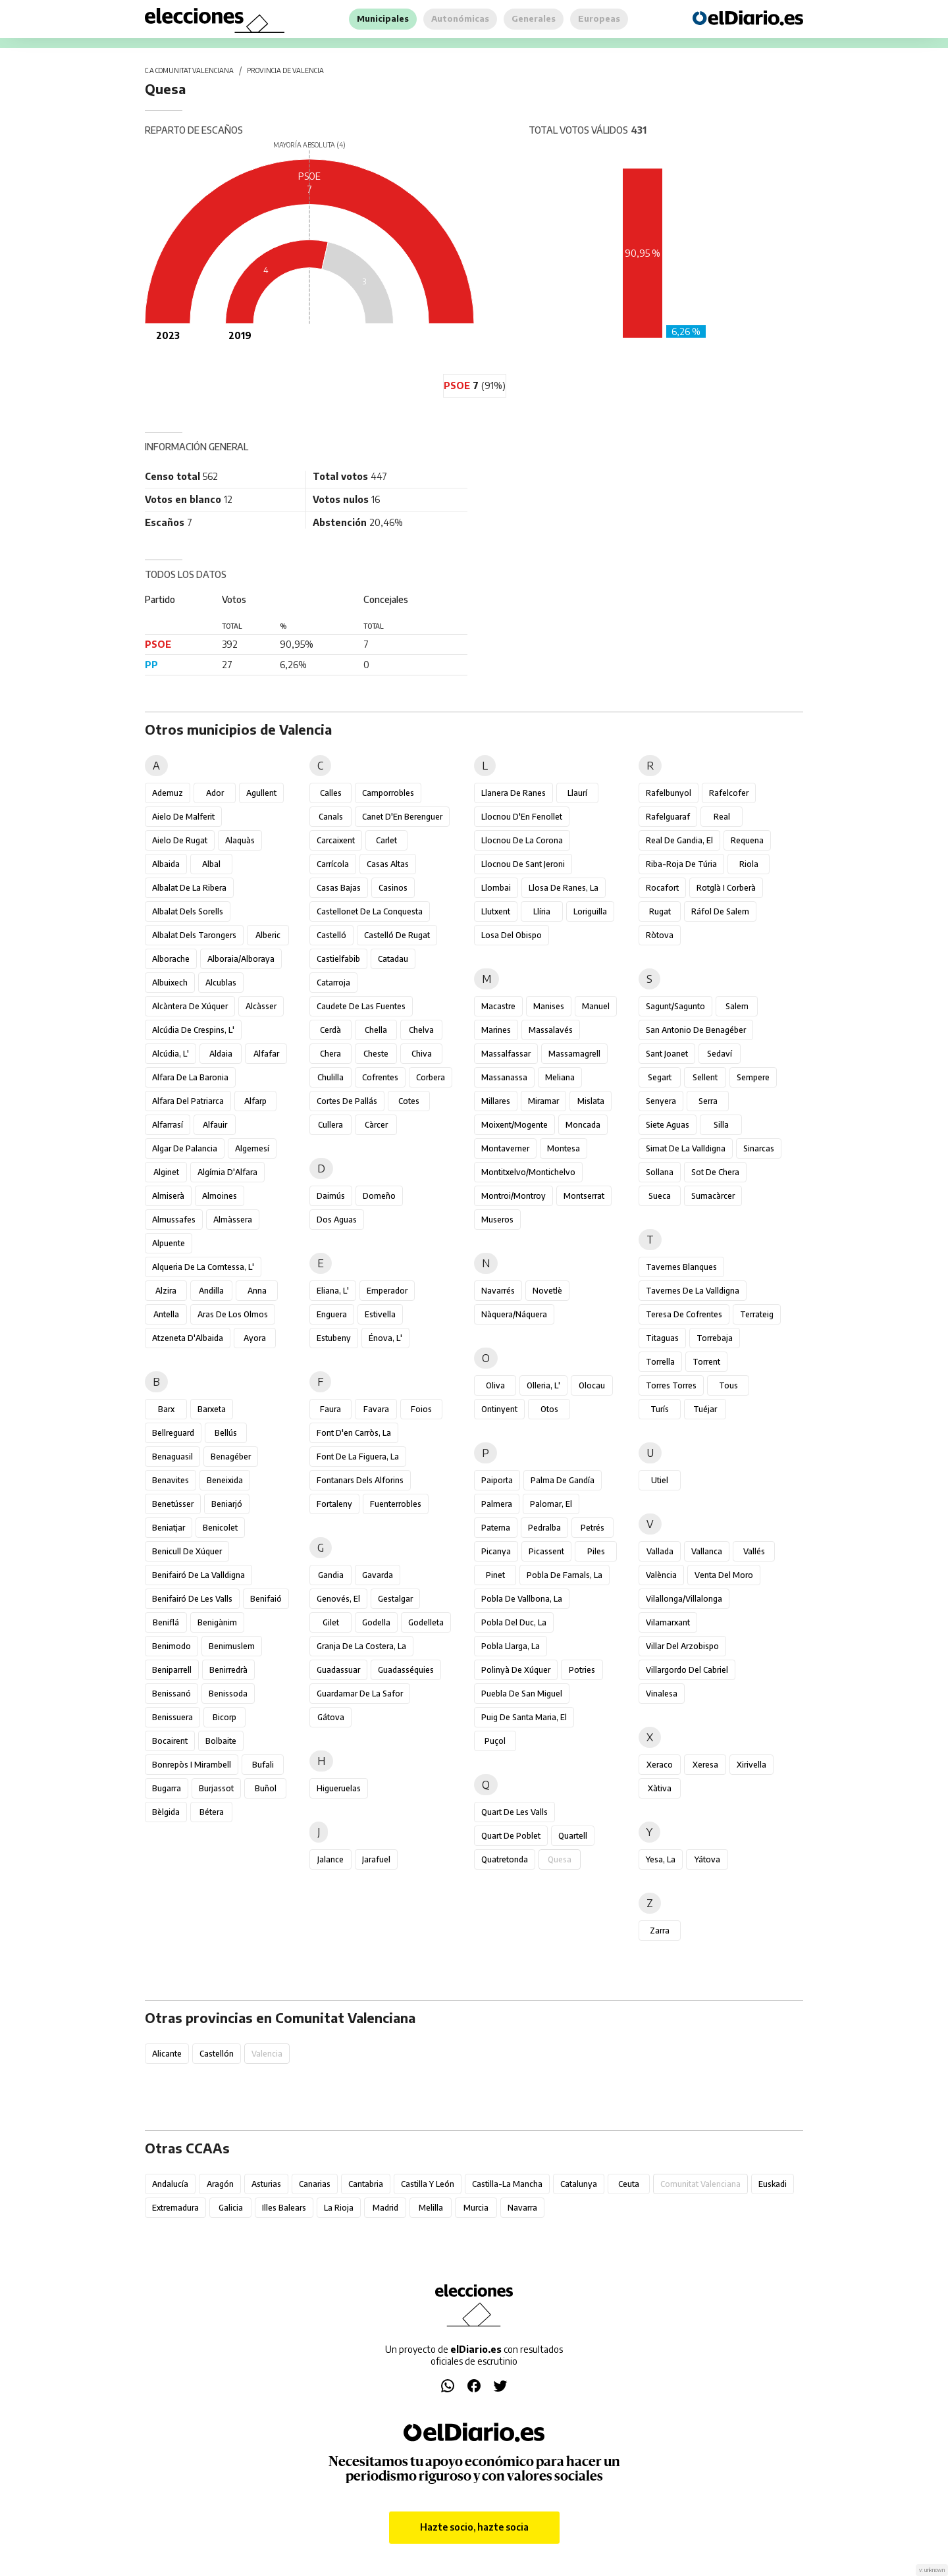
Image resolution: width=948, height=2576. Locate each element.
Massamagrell (574, 1054)
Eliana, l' (333, 1291)
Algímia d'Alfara (227, 1172)
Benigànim (217, 1622)
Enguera (332, 1314)
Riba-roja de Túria (681, 864)
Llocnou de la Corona (522, 840)
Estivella (380, 1314)
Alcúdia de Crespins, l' (193, 1030)
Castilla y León (427, 2184)
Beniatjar (168, 1528)
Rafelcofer (729, 793)
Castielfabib (338, 959)
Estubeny (334, 1338)
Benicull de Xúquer (187, 1551)
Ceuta (628, 2184)
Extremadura (175, 2208)
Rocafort (662, 888)
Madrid (385, 2208)
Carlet (386, 840)
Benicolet (220, 1528)
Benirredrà (228, 1670)
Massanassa (504, 1077)
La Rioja (339, 2208)
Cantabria (365, 2184)
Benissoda (228, 1693)
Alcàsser (261, 1006)
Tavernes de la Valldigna (692, 1291)
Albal (211, 864)
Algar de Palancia (184, 1148)
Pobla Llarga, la (510, 1646)
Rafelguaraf (668, 817)
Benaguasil (172, 1456)
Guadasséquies (406, 1670)
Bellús (226, 1433)
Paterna (495, 1528)
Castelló (331, 935)
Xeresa (705, 1765)
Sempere (753, 1077)
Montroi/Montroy (513, 1196)
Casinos (393, 888)
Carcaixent (336, 840)
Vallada (659, 1551)
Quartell (572, 1836)
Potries (582, 1670)
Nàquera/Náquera (514, 1314)
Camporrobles (388, 793)
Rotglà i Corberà (726, 888)
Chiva (421, 1054)
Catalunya (578, 2184)
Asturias (266, 2184)
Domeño (379, 1196)
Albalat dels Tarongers (194, 935)
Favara (376, 1409)
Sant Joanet (667, 1054)
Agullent (261, 793)
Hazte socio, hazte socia (474, 2527)
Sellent (705, 1077)
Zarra (660, 1930)
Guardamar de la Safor (360, 1693)
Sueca (659, 1196)
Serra (708, 1101)
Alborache (171, 959)
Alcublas (220, 982)
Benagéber (231, 1456)
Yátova (707, 1859)
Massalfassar (506, 1054)
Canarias (314, 2184)
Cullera (330, 1125)
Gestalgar (395, 1599)
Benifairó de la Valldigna (198, 1575)
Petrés (592, 1528)
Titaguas (662, 1338)
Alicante (167, 2054)
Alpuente (168, 1243)
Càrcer (376, 1125)
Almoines (219, 1196)
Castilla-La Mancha (507, 2184)
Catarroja (333, 982)
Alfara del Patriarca (188, 1101)
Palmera (496, 1504)
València (661, 1575)
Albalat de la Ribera (189, 888)
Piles (596, 1551)
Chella (376, 1030)
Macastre (498, 1006)
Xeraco (659, 1765)
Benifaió (266, 1599)
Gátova (330, 1717)
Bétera (211, 1812)
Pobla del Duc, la (513, 1622)
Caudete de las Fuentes (361, 1006)
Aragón (220, 2184)
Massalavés (551, 1030)
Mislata (590, 1101)
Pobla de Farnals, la (564, 1575)
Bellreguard (173, 1433)
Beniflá (166, 1622)
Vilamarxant (668, 1622)
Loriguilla (590, 911)
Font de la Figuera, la (358, 1456)
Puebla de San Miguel (521, 1693)
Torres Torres (671, 1385)
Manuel (596, 1006)
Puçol (495, 1741)
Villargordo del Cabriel (687, 1670)
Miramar (543, 1101)
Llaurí (577, 793)
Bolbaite (220, 1741)
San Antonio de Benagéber (696, 1030)
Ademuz (167, 793)
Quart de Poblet (510, 1836)
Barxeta (212, 1409)
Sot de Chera (715, 1172)
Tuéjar (705, 1409)
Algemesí (252, 1148)
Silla (721, 1125)
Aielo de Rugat (179, 840)
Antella (166, 1314)
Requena (747, 840)
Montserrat (584, 1196)
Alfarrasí (167, 1125)
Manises (548, 1006)
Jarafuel (376, 1859)
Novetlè (547, 1291)
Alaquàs (240, 840)
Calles (331, 793)
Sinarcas (758, 1148)
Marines (496, 1030)
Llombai (496, 888)
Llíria (541, 911)
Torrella (660, 1362)
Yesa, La (660, 1859)
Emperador (387, 1291)
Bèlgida (166, 1812)
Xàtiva (660, 1788)
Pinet (495, 1575)
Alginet (166, 1172)
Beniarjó (226, 1504)
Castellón (216, 2054)
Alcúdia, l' (170, 1054)
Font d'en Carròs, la (354, 1433)
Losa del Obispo (511, 935)
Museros (497, 1219)
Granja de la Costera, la (361, 1646)
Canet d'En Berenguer (402, 817)
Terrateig (757, 1314)
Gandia (331, 1575)
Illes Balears (284, 2208)
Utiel (659, 1480)
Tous (728, 1385)
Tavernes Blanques (681, 1267)
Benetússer (173, 1504)
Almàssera (232, 1219)
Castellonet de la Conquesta (370, 911)
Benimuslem (232, 1646)
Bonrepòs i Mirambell (191, 1765)
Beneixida (225, 1480)
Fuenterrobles (395, 1504)
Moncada (583, 1125)
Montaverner (505, 1148)
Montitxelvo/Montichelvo (528, 1172)
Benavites (170, 1480)
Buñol (265, 1788)
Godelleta (426, 1622)
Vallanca (706, 1551)
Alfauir (215, 1125)
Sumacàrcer (713, 1196)
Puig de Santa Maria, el (524, 1717)
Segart (660, 1077)
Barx (166, 1409)
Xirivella (751, 1765)
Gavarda (377, 1575)
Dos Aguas (337, 1219)
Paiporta (497, 1480)
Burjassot (216, 1788)
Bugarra (166, 1788)
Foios (421, 1409)
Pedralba (544, 1528)
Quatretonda (504, 1859)
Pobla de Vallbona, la (521, 1599)
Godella (376, 1622)
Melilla (431, 2208)
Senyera (661, 1101)
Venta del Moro (724, 1575)
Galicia (231, 2208)
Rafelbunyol (668, 793)
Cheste (375, 1054)
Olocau (592, 1385)
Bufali (263, 1765)
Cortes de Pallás (347, 1101)
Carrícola (333, 864)
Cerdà (330, 1030)
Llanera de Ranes (513, 793)
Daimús (331, 1196)
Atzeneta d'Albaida (187, 1338)
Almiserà (168, 1196)
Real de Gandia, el (679, 840)
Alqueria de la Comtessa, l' (203, 1267)
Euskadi (772, 2184)
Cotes (408, 1101)
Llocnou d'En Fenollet (521, 817)
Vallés (754, 1551)
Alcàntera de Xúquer (190, 1006)
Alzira (165, 1291)
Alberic (267, 935)
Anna (257, 1291)
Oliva (495, 1385)
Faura (330, 1409)
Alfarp (255, 1101)
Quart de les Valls (514, 1812)
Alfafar (266, 1054)
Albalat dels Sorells (187, 911)
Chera (330, 1054)
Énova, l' (385, 1338)
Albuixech (170, 982)
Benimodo (171, 1646)
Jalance (330, 1859)
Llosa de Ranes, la (563, 888)
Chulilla (330, 1077)
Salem (737, 1006)
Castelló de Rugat (397, 935)
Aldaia (220, 1054)
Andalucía (170, 2184)
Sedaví (719, 1054)
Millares (495, 1101)
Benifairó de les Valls (192, 1599)
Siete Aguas (667, 1125)
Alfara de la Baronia (190, 1077)
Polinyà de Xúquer (515, 1670)
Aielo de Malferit (183, 817)
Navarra (522, 2208)
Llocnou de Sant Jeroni (523, 864)
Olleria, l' (543, 1385)
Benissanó (171, 1693)
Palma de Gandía (562, 1480)
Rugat (660, 911)
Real (722, 817)
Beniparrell (172, 1670)
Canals (331, 817)
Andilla (211, 1291)
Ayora (255, 1338)
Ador (215, 793)
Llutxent (495, 911)
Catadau (393, 959)
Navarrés (498, 1291)
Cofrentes (380, 1077)
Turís (659, 1409)
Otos (549, 1409)
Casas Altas (388, 864)
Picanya (496, 1551)
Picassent (546, 1551)
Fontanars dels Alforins (360, 1480)
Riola (748, 864)
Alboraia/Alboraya (241, 959)
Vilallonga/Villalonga (684, 1599)
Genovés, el (338, 1599)
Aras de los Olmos (233, 1314)
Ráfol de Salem (720, 911)
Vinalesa (661, 1693)
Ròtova (659, 935)
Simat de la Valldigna (685, 1148)
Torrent (706, 1362)
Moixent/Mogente (514, 1125)
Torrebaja (715, 1338)
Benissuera (172, 1717)
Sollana (659, 1172)
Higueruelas (339, 1788)
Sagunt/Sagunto (675, 1006)
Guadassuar (338, 1670)
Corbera (430, 1077)
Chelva (421, 1030)
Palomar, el (551, 1504)
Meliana (560, 1077)
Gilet (331, 1622)
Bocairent (170, 1741)
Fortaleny (334, 1504)
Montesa (563, 1148)
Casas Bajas (339, 888)
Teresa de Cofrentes (684, 1314)
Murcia (475, 2208)
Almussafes (174, 1219)
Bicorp (224, 1717)
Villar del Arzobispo (682, 1646)
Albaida (166, 864)
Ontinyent (499, 1409)
